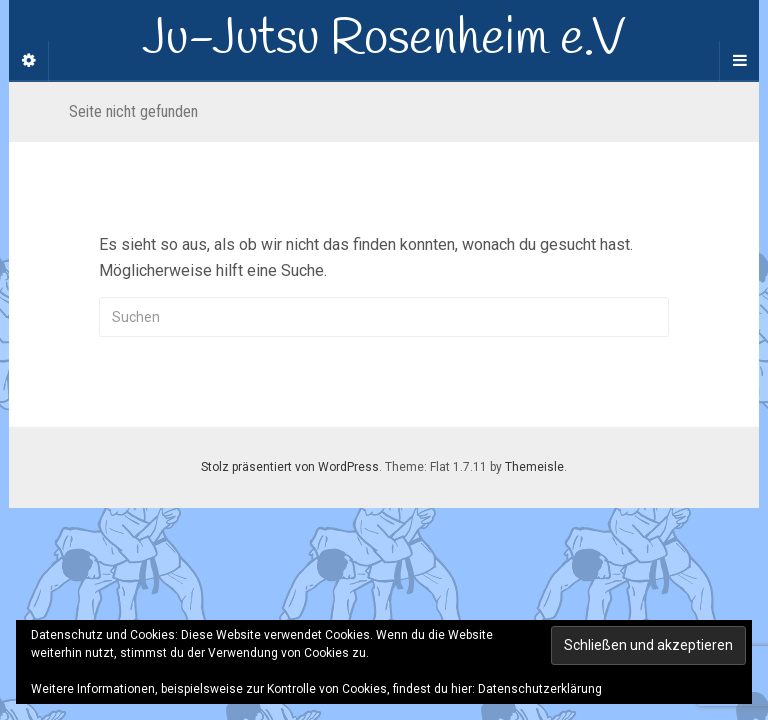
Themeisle (534, 467)
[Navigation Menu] (739, 61)
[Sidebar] (29, 61)
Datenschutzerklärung (540, 689)
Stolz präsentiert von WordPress (290, 467)
